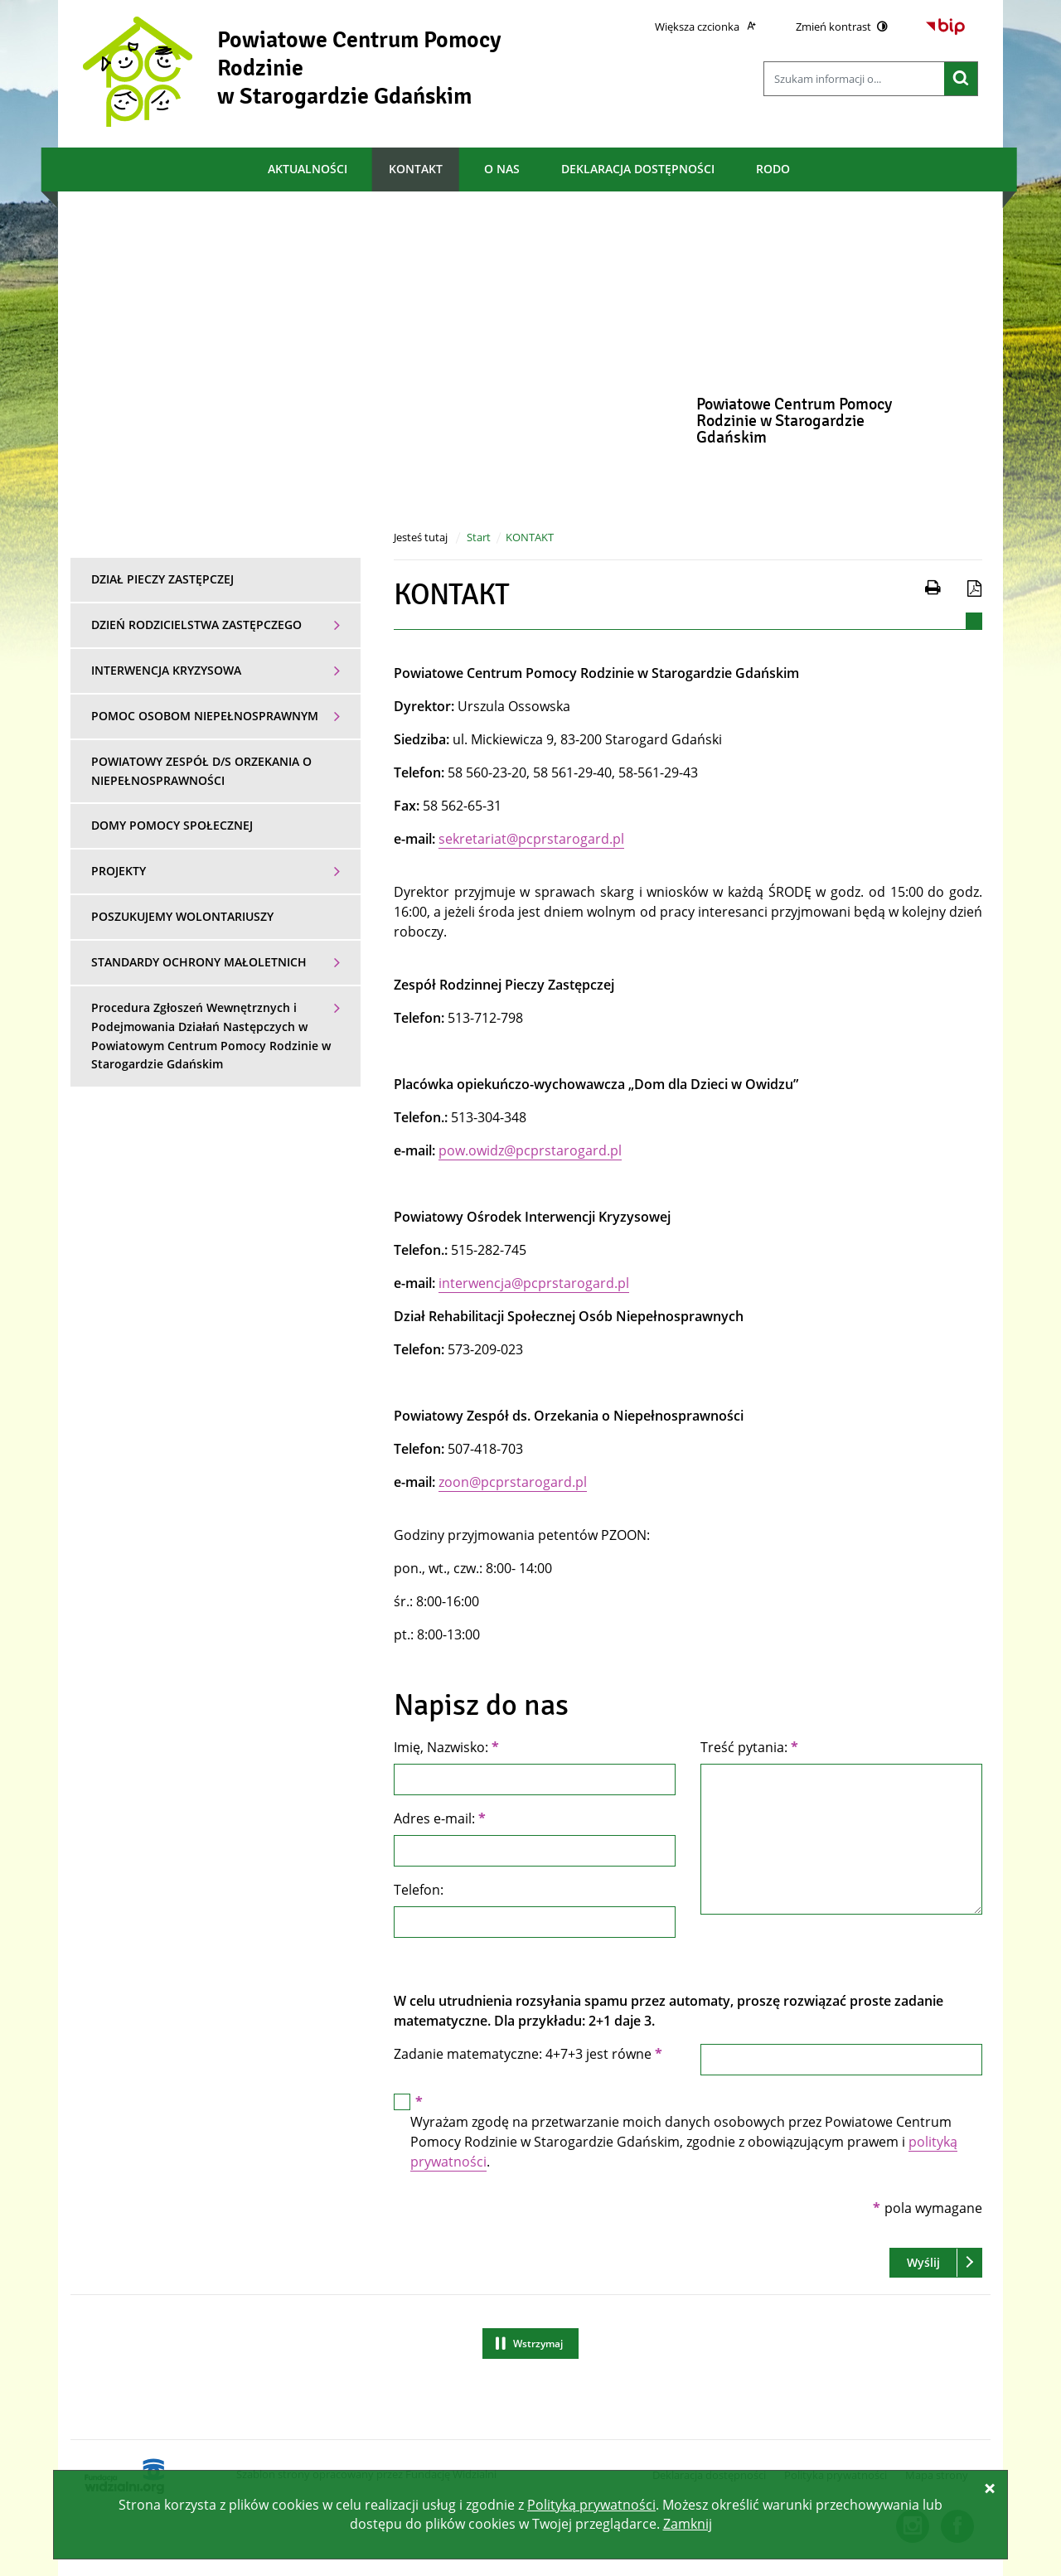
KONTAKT (530, 537)
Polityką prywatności (591, 2505)
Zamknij (687, 2524)
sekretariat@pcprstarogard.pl (531, 839)
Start (479, 537)
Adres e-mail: (440, 1818)
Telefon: (418, 1890)
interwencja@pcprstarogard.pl (533, 1283)
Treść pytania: (749, 1747)
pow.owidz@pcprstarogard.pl (530, 1150)
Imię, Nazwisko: (446, 1747)
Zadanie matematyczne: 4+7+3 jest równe (528, 2054)
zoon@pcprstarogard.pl (512, 1482)
